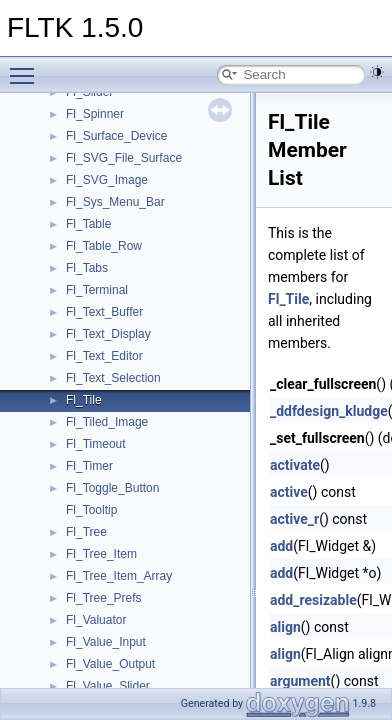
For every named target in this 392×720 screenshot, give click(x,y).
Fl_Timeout (96, 444)
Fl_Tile (84, 400)
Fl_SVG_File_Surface (124, 158)
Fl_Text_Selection (113, 378)
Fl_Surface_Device (116, 136)
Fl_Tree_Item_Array (119, 576)
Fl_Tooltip (91, 510)
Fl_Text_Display (108, 334)
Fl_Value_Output (110, 664)
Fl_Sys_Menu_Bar (115, 202)
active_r (294, 519)
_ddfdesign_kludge (329, 411)
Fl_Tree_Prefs (104, 598)
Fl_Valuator (96, 620)
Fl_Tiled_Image (107, 422)
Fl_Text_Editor (104, 356)
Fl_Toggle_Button (112, 488)
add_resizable (313, 600)
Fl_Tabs (87, 268)
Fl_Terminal (97, 290)
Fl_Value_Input (106, 642)
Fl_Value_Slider (108, 686)
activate (295, 465)
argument (300, 681)
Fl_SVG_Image (107, 180)
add (281, 546)
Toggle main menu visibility (27, 67)
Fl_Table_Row (104, 246)
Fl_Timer (89, 466)
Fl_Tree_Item (101, 554)
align (285, 627)
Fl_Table (88, 224)
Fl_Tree (86, 532)
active (289, 492)
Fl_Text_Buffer (104, 312)
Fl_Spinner (95, 114)
